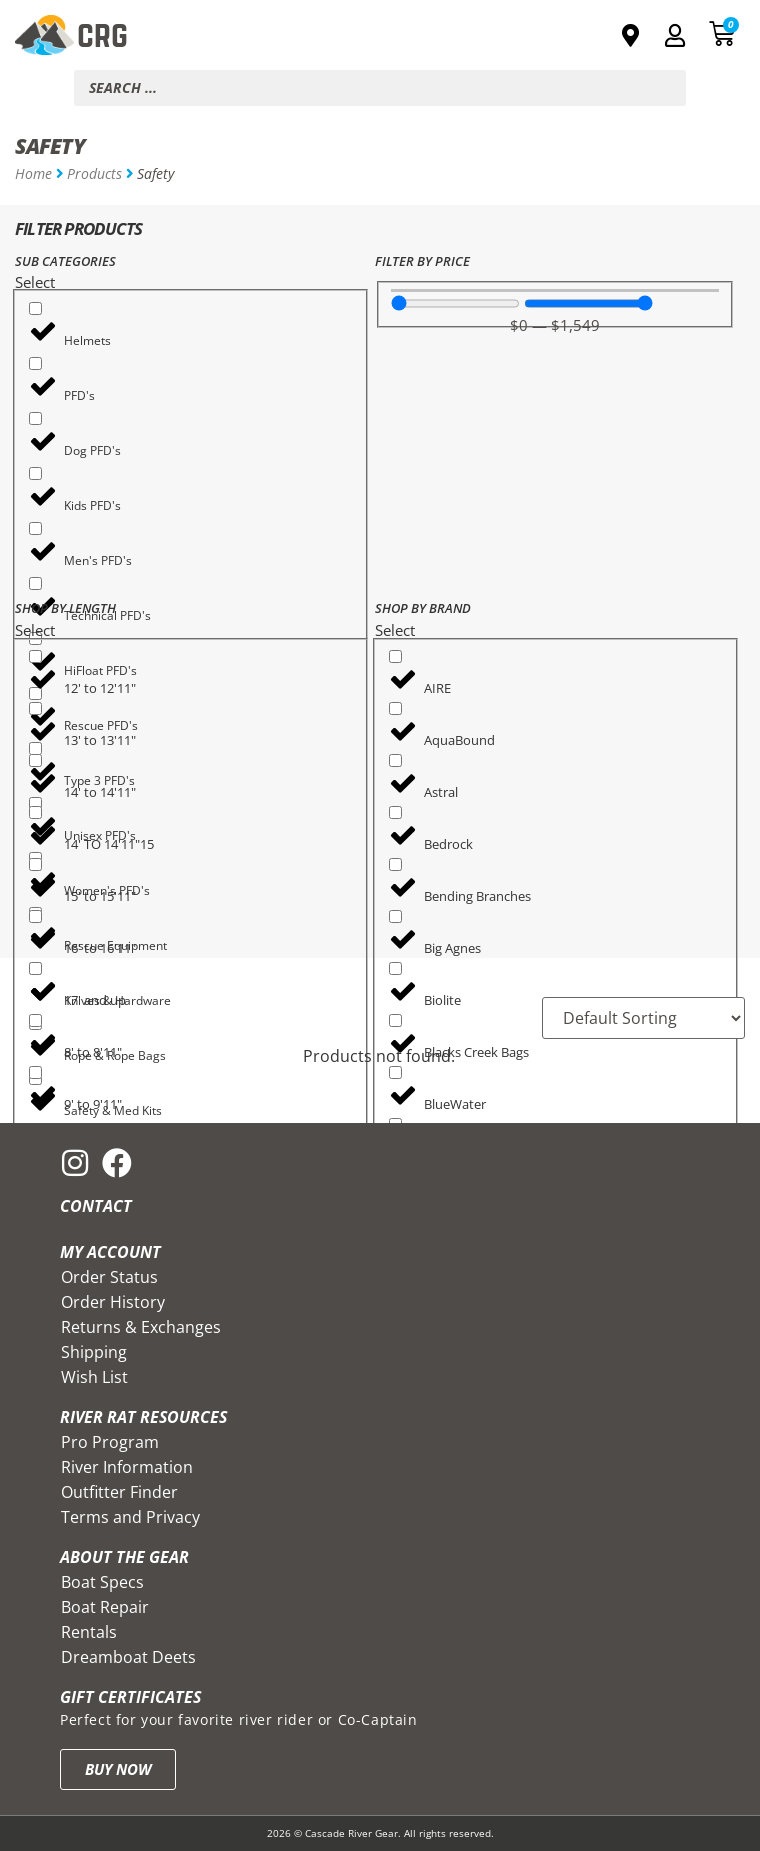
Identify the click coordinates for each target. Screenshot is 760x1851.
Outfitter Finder (119, 1492)
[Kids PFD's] (35, 473)
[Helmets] (35, 308)
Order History (113, 1302)
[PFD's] (35, 363)
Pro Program (110, 1442)
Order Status (109, 1277)
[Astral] (395, 760)
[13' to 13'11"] (35, 708)
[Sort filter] (643, 1018)
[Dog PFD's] (35, 418)
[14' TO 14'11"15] (35, 812)
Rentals (89, 1632)
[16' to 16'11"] (35, 916)
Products (94, 173)
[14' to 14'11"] (35, 760)
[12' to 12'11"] (35, 656)
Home (33, 173)
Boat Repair (105, 1607)
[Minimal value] (455, 303)
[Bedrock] (395, 812)
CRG (102, 35)
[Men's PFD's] (35, 528)
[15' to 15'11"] (35, 864)
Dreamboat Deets (128, 1657)
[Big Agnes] (395, 916)
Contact (96, 1206)
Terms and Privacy (130, 1517)
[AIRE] (395, 656)
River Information (127, 1467)
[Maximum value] (588, 303)
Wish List (94, 1377)
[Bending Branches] (395, 864)
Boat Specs (102, 1582)
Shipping (94, 1352)
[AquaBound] (395, 708)
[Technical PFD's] (35, 583)
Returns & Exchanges (141, 1327)
